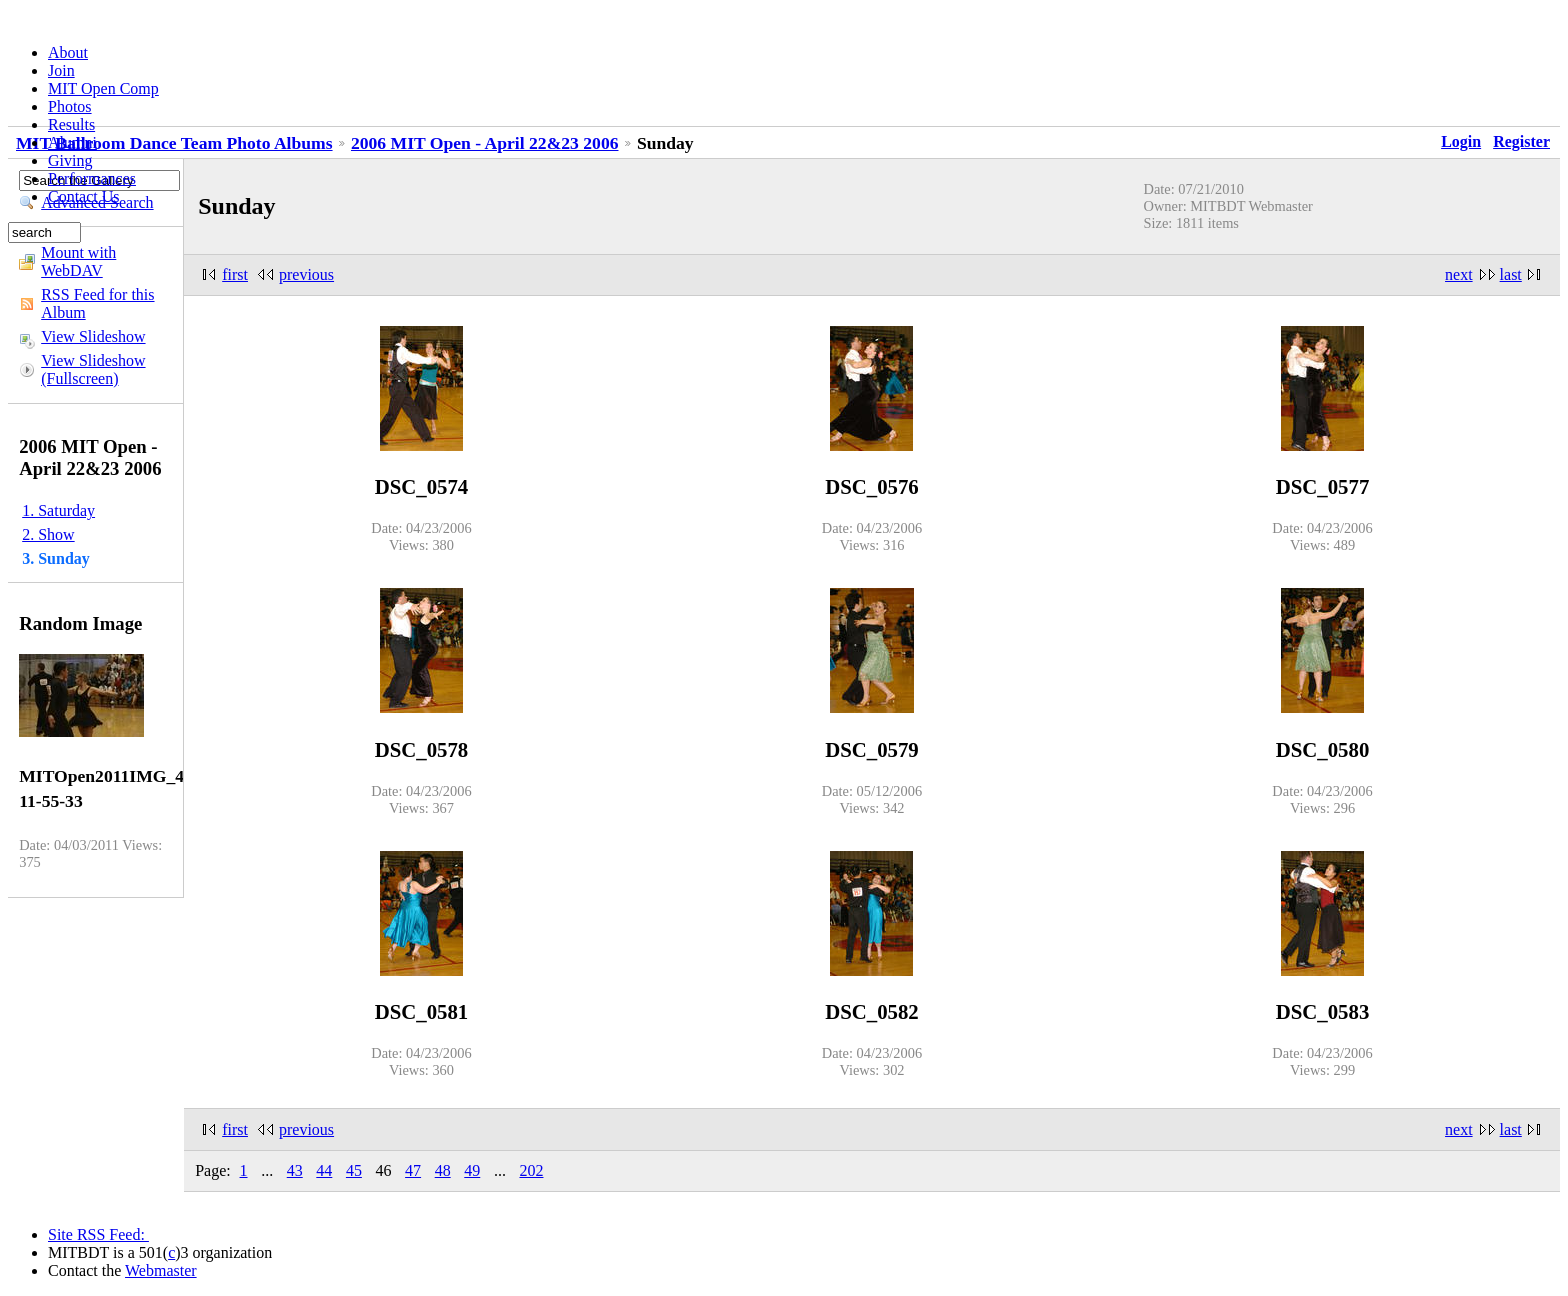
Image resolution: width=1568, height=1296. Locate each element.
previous (306, 274)
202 (531, 1170)
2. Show (48, 534)
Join (61, 70)
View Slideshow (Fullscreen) (93, 369)
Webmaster (161, 1270)
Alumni (72, 142)
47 (413, 1170)
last (1511, 274)
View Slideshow (93, 336)
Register (1521, 141)
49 (472, 1170)
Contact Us (84, 196)
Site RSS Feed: (98, 1234)
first (235, 274)
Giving (70, 160)
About (68, 52)
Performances (92, 178)
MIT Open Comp (103, 88)
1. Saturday (58, 510)
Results (71, 124)
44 (324, 1170)
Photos (70, 106)
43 (295, 1170)
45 (354, 1170)
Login (1461, 141)
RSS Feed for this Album (97, 303)
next (1459, 274)
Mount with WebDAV (78, 261)
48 (443, 1170)
